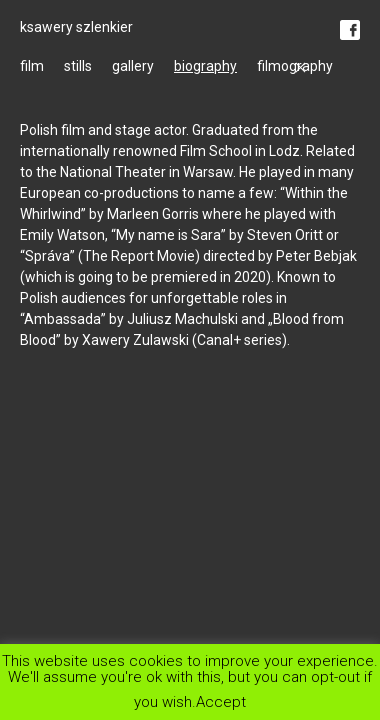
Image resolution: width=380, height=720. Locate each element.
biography (205, 66)
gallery (133, 66)
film (32, 66)
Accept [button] (221, 701)
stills (78, 66)
